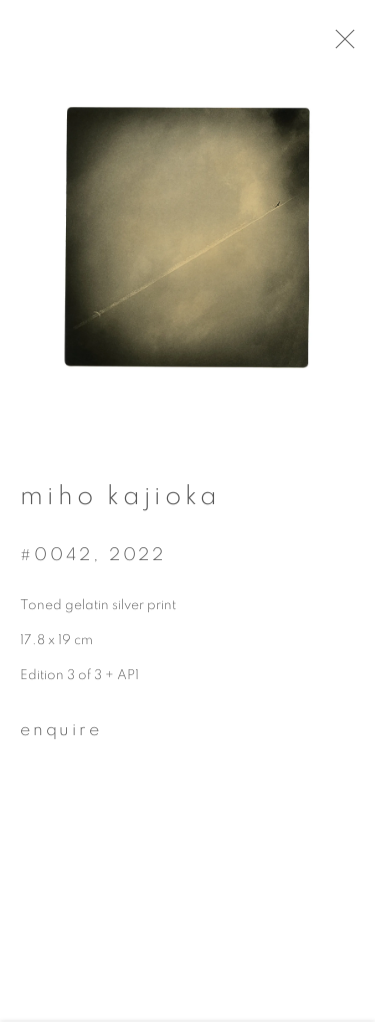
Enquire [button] (61, 737)
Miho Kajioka (121, 503)
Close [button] (360, 45)
